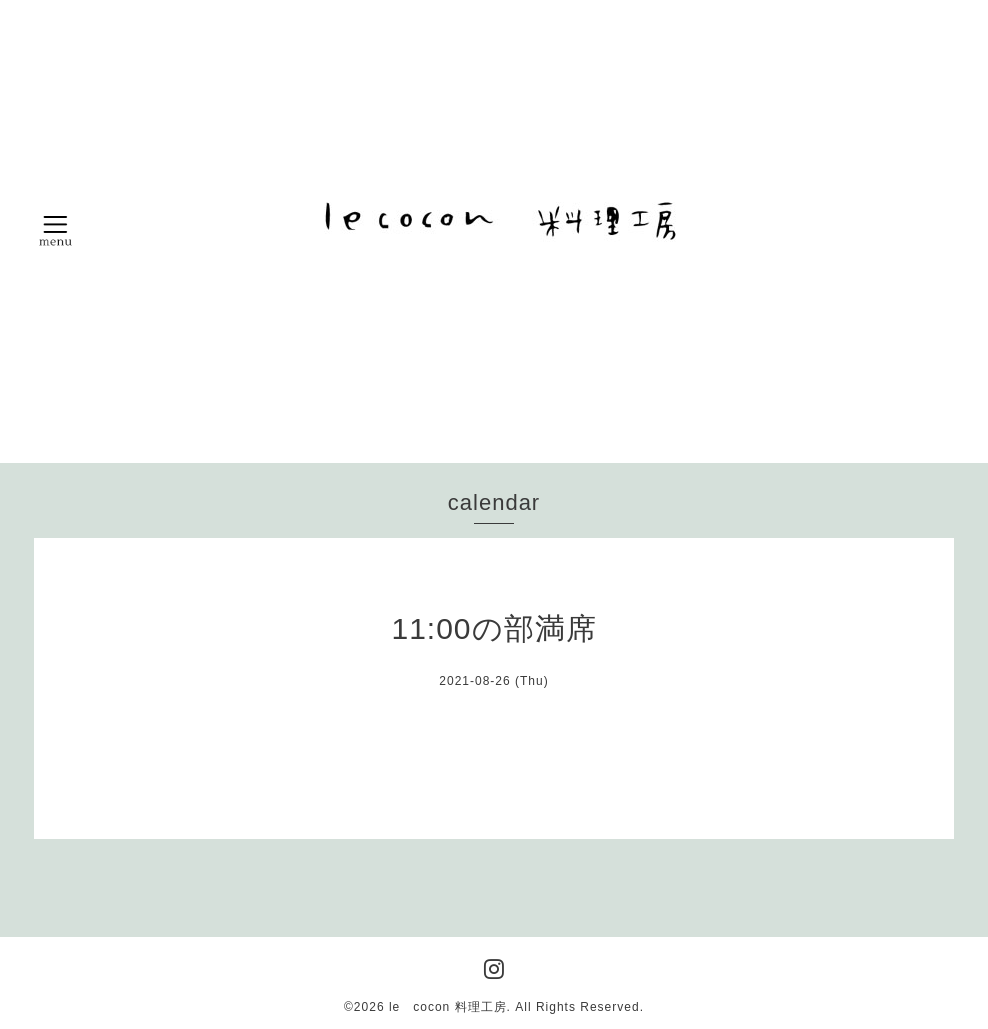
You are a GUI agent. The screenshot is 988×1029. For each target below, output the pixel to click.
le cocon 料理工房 (448, 1007)
